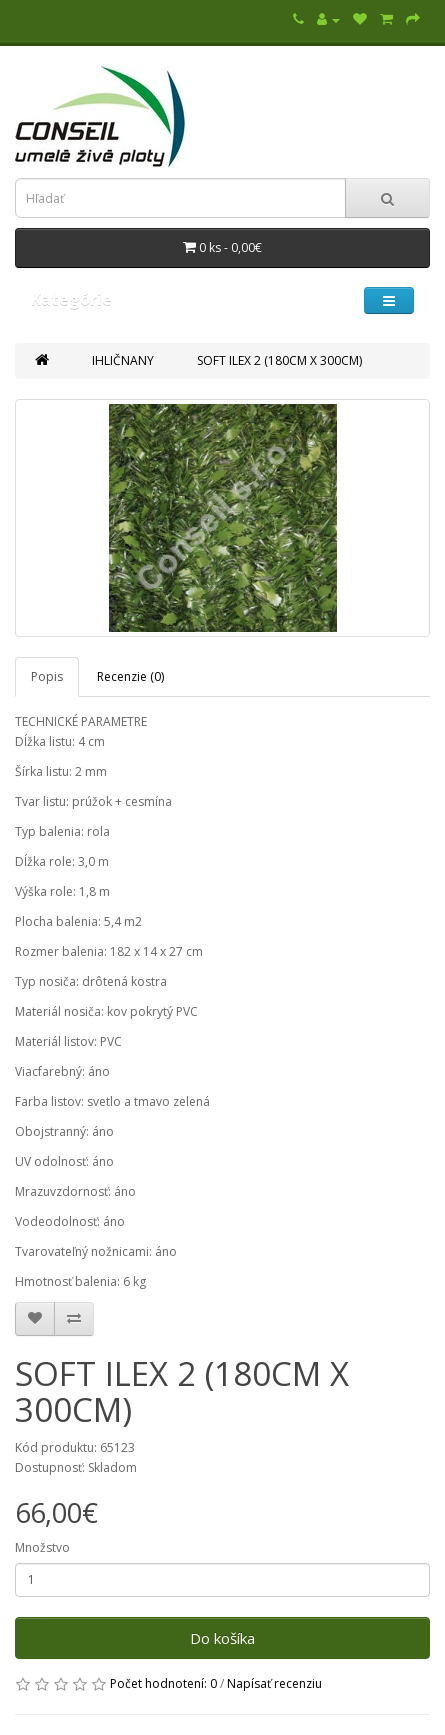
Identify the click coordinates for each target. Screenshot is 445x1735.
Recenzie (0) (130, 676)
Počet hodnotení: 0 (163, 1683)
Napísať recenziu (274, 1683)
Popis (47, 676)
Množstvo (42, 1547)
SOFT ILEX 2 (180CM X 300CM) (279, 360)
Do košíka (222, 1638)
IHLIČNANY (123, 360)
